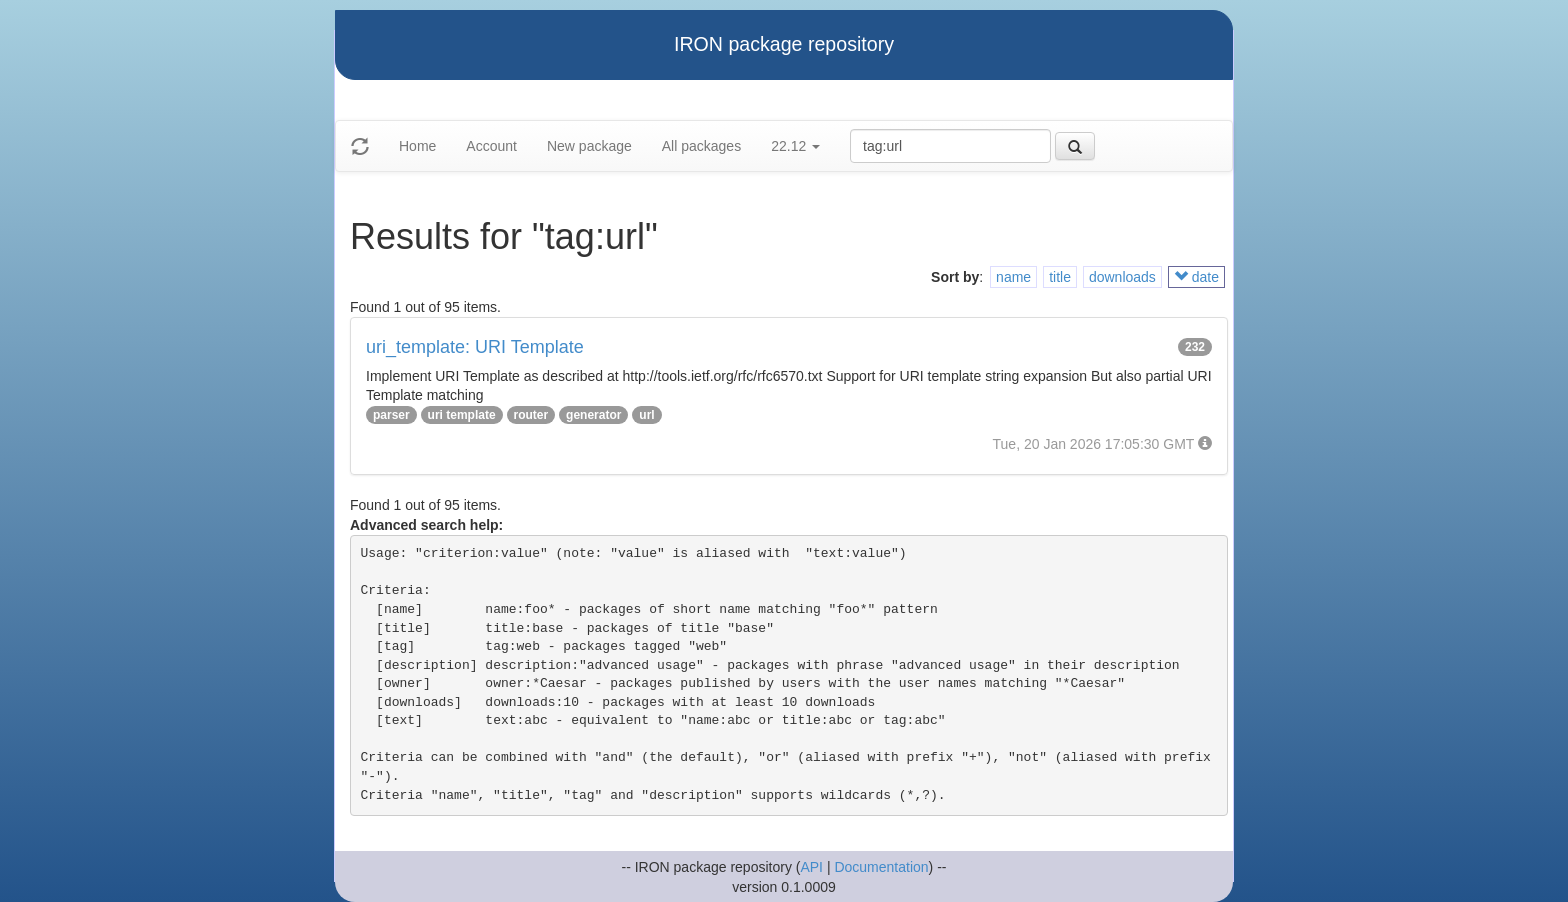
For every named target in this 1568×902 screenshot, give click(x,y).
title (1060, 277)
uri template (462, 415)
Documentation (881, 867)
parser (391, 415)
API (811, 867)
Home (417, 146)
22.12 (795, 146)
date (1196, 277)
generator (593, 415)
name (1013, 277)
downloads (1122, 277)
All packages (701, 146)
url (646, 415)
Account (491, 146)
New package (589, 146)
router (531, 415)
